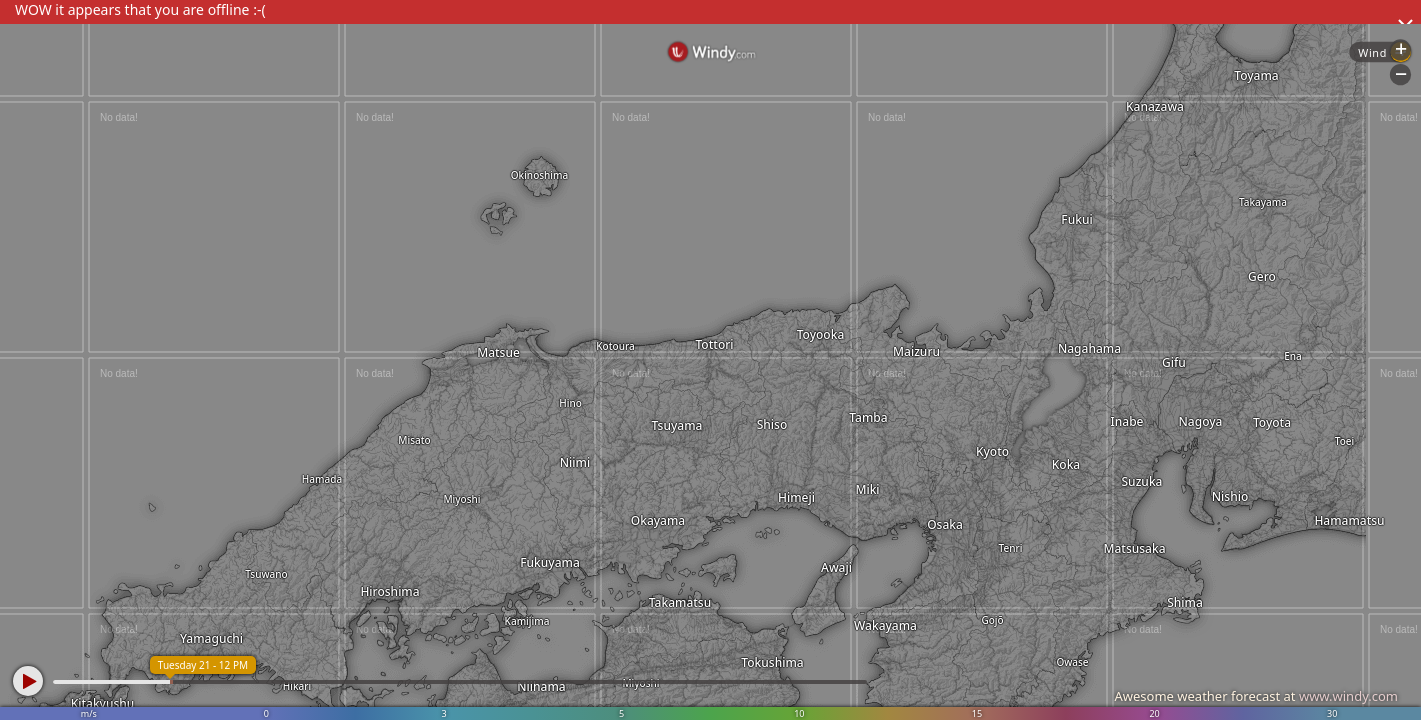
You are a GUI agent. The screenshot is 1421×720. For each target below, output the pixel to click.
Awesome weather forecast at (1256, 696)
